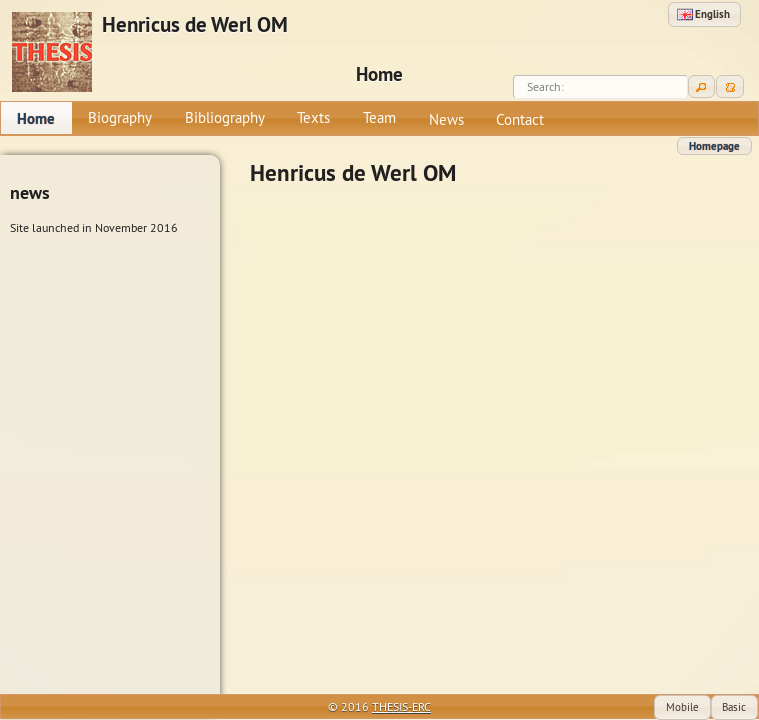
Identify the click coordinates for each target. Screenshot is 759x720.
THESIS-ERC (401, 706)
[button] (704, 14)
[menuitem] (36, 118)
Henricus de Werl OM (195, 25)
